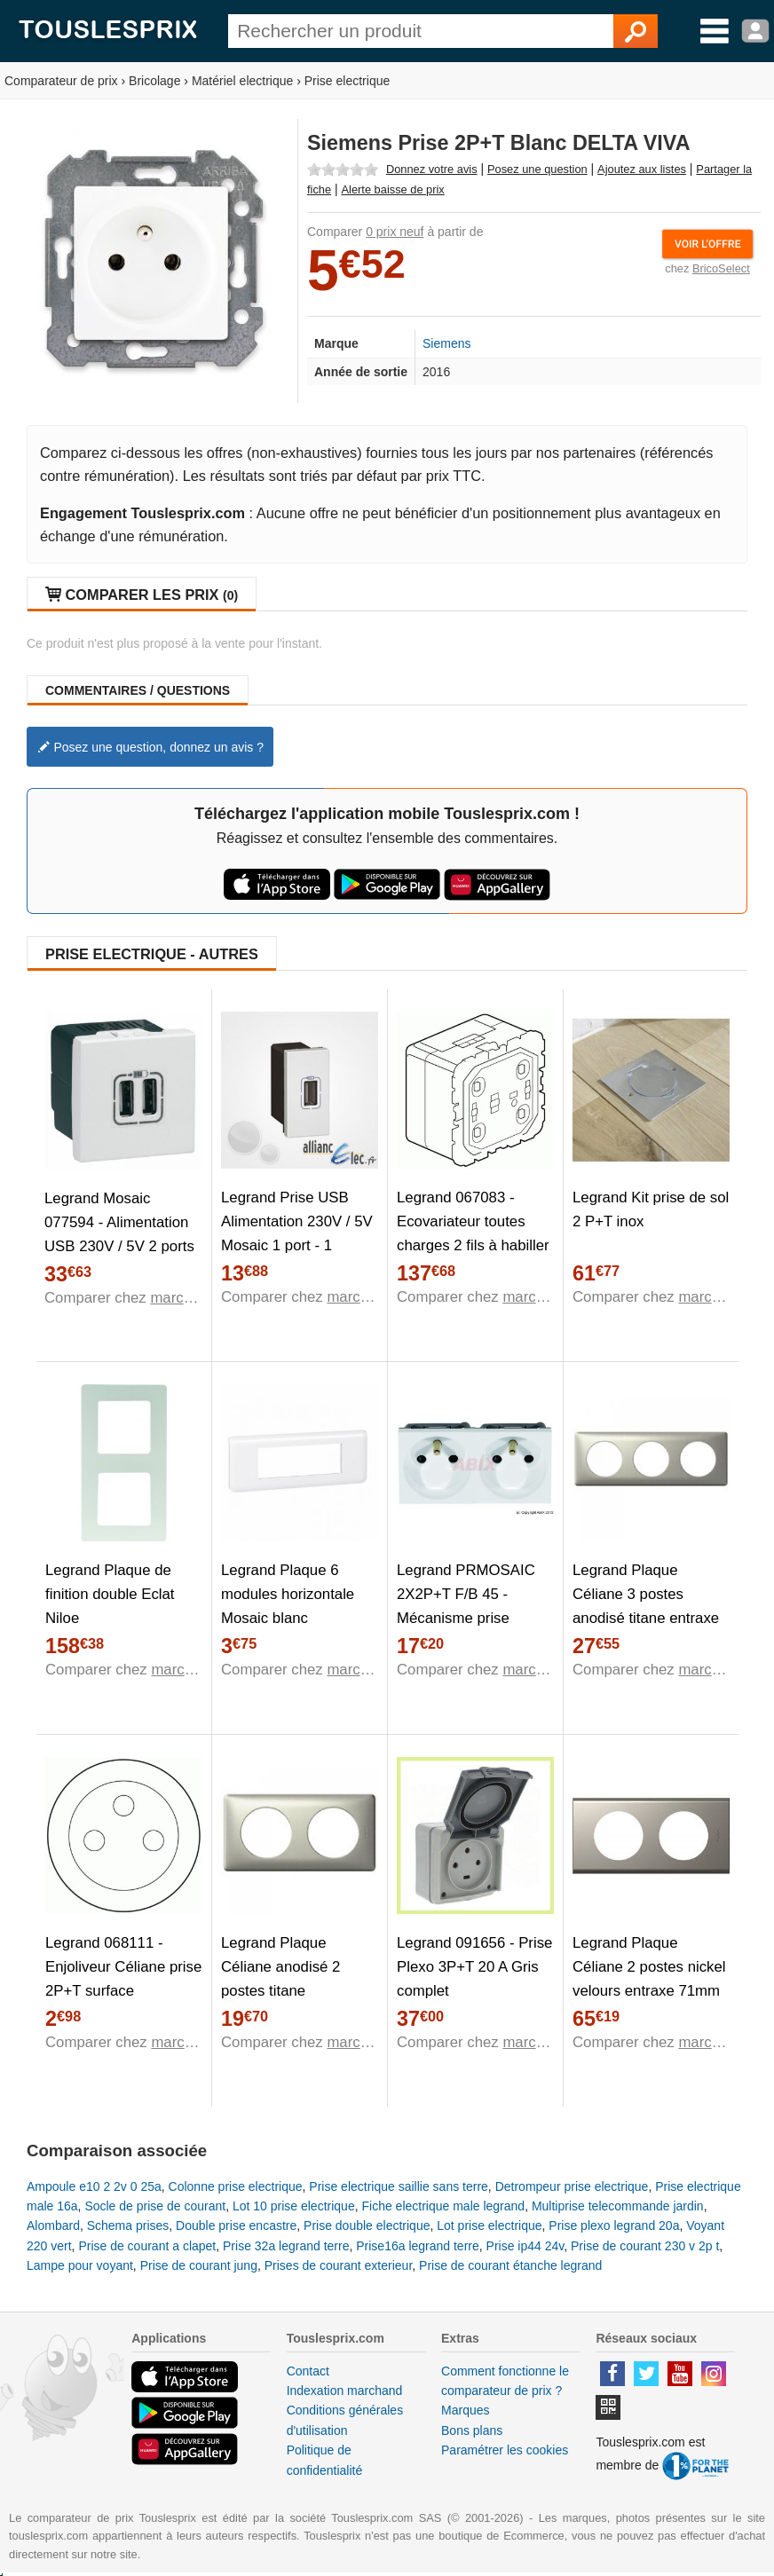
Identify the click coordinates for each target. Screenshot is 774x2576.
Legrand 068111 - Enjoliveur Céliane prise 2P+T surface (123, 1966)
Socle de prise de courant (154, 2206)
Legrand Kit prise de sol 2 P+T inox (651, 1209)
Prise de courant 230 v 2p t (645, 2246)
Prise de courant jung (198, 2265)
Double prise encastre (236, 2225)
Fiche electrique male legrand (443, 2206)
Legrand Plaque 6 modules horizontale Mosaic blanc (287, 1594)
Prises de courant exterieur (339, 2265)
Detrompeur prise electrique (572, 2186)
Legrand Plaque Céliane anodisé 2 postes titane (280, 1966)
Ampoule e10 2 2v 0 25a (94, 2186)
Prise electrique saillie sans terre (398, 2186)
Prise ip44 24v (525, 2246)
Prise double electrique (367, 2225)
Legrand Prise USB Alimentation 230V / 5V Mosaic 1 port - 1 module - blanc (297, 1233)
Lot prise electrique (489, 2225)
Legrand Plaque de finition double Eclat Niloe (110, 1594)
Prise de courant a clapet (147, 2246)
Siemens (446, 343)
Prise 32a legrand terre (286, 2246)
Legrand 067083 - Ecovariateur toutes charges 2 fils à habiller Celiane (473, 1233)
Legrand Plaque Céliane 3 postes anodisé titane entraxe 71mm (646, 1606)
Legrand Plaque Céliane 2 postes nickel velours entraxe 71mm (649, 1966)
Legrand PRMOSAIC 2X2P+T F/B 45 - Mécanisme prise (466, 1594)
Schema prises (128, 2225)
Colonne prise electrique (236, 2186)
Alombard (53, 2225)
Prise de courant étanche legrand (510, 2265)
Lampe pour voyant (80, 2265)
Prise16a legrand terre (417, 2246)
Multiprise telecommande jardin (618, 2206)
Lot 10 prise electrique (294, 2206)
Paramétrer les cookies (504, 2450)
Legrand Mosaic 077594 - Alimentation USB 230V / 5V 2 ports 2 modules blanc (119, 1234)
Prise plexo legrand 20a (614, 2225)
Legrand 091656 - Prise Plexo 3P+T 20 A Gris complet (474, 1966)
